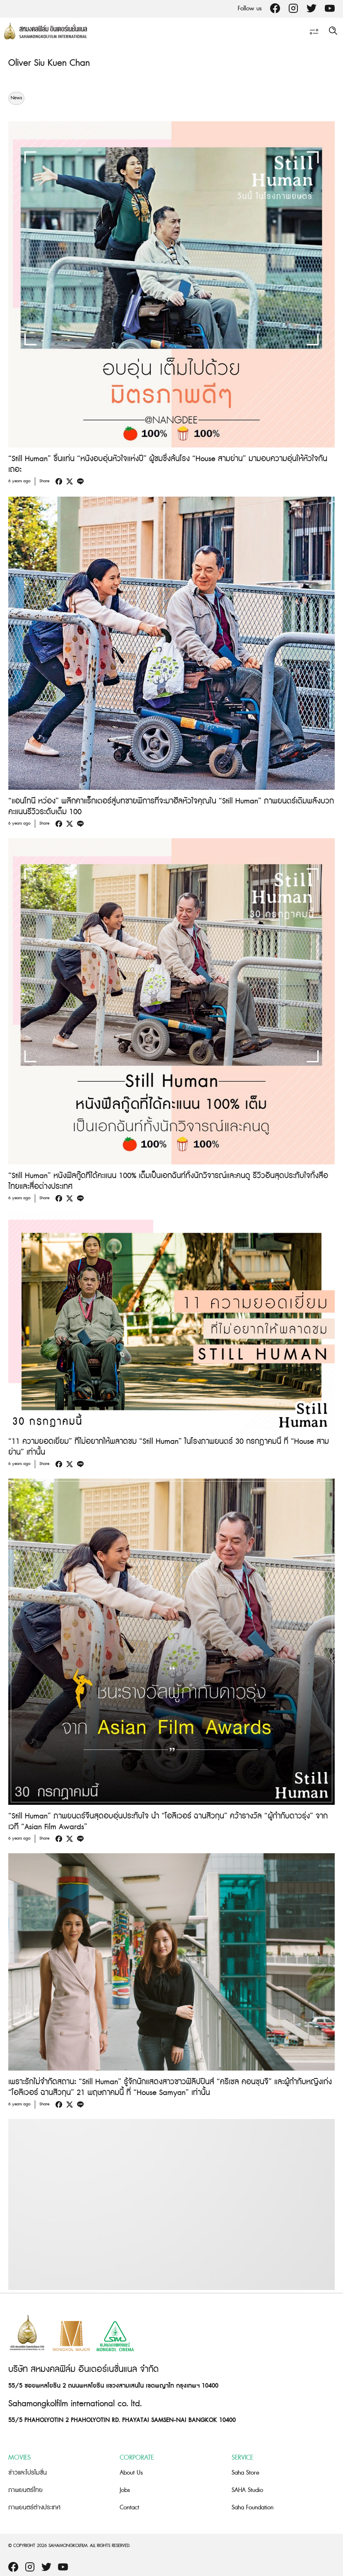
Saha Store (245, 2472)
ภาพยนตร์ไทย (25, 2490)
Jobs (125, 2490)
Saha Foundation (252, 2507)
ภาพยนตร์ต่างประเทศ (34, 2507)
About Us (131, 2472)
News (16, 98)
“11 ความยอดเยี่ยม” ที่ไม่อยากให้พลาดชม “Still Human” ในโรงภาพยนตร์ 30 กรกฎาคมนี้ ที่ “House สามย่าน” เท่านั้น (168, 1447)
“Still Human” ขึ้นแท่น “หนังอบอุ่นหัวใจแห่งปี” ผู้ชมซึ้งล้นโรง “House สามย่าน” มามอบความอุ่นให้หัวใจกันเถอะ (167, 464)
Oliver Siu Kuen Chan (49, 63)
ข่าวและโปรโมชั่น (27, 2472)
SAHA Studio (247, 2490)
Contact (129, 2507)
